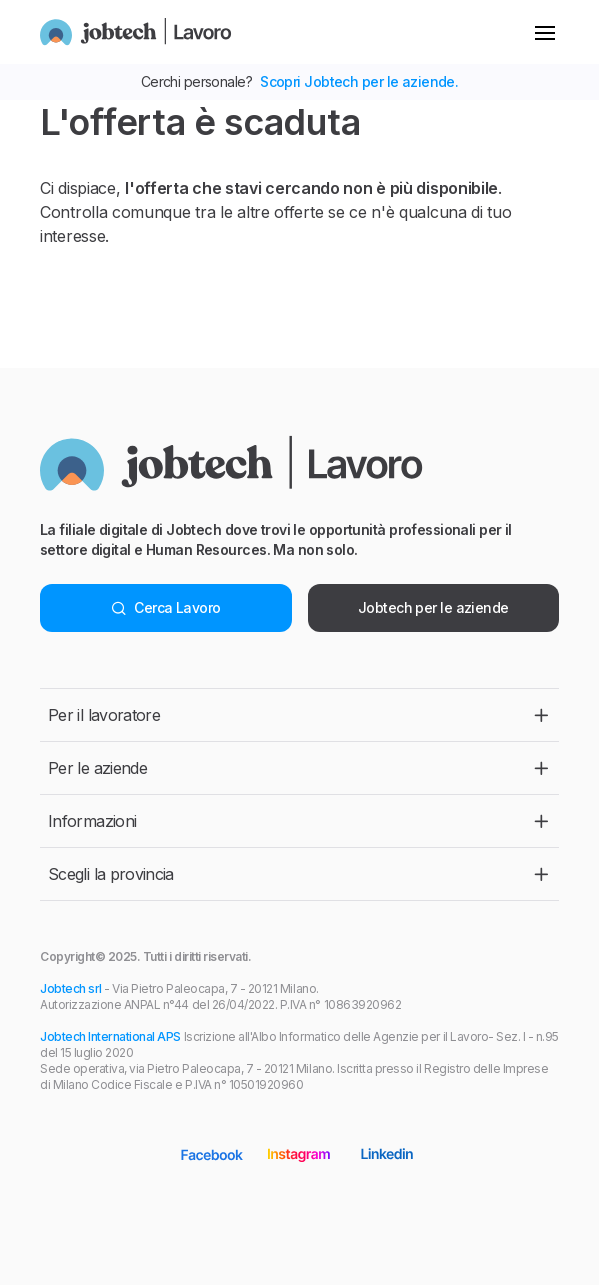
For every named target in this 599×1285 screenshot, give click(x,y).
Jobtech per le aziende (433, 607)
